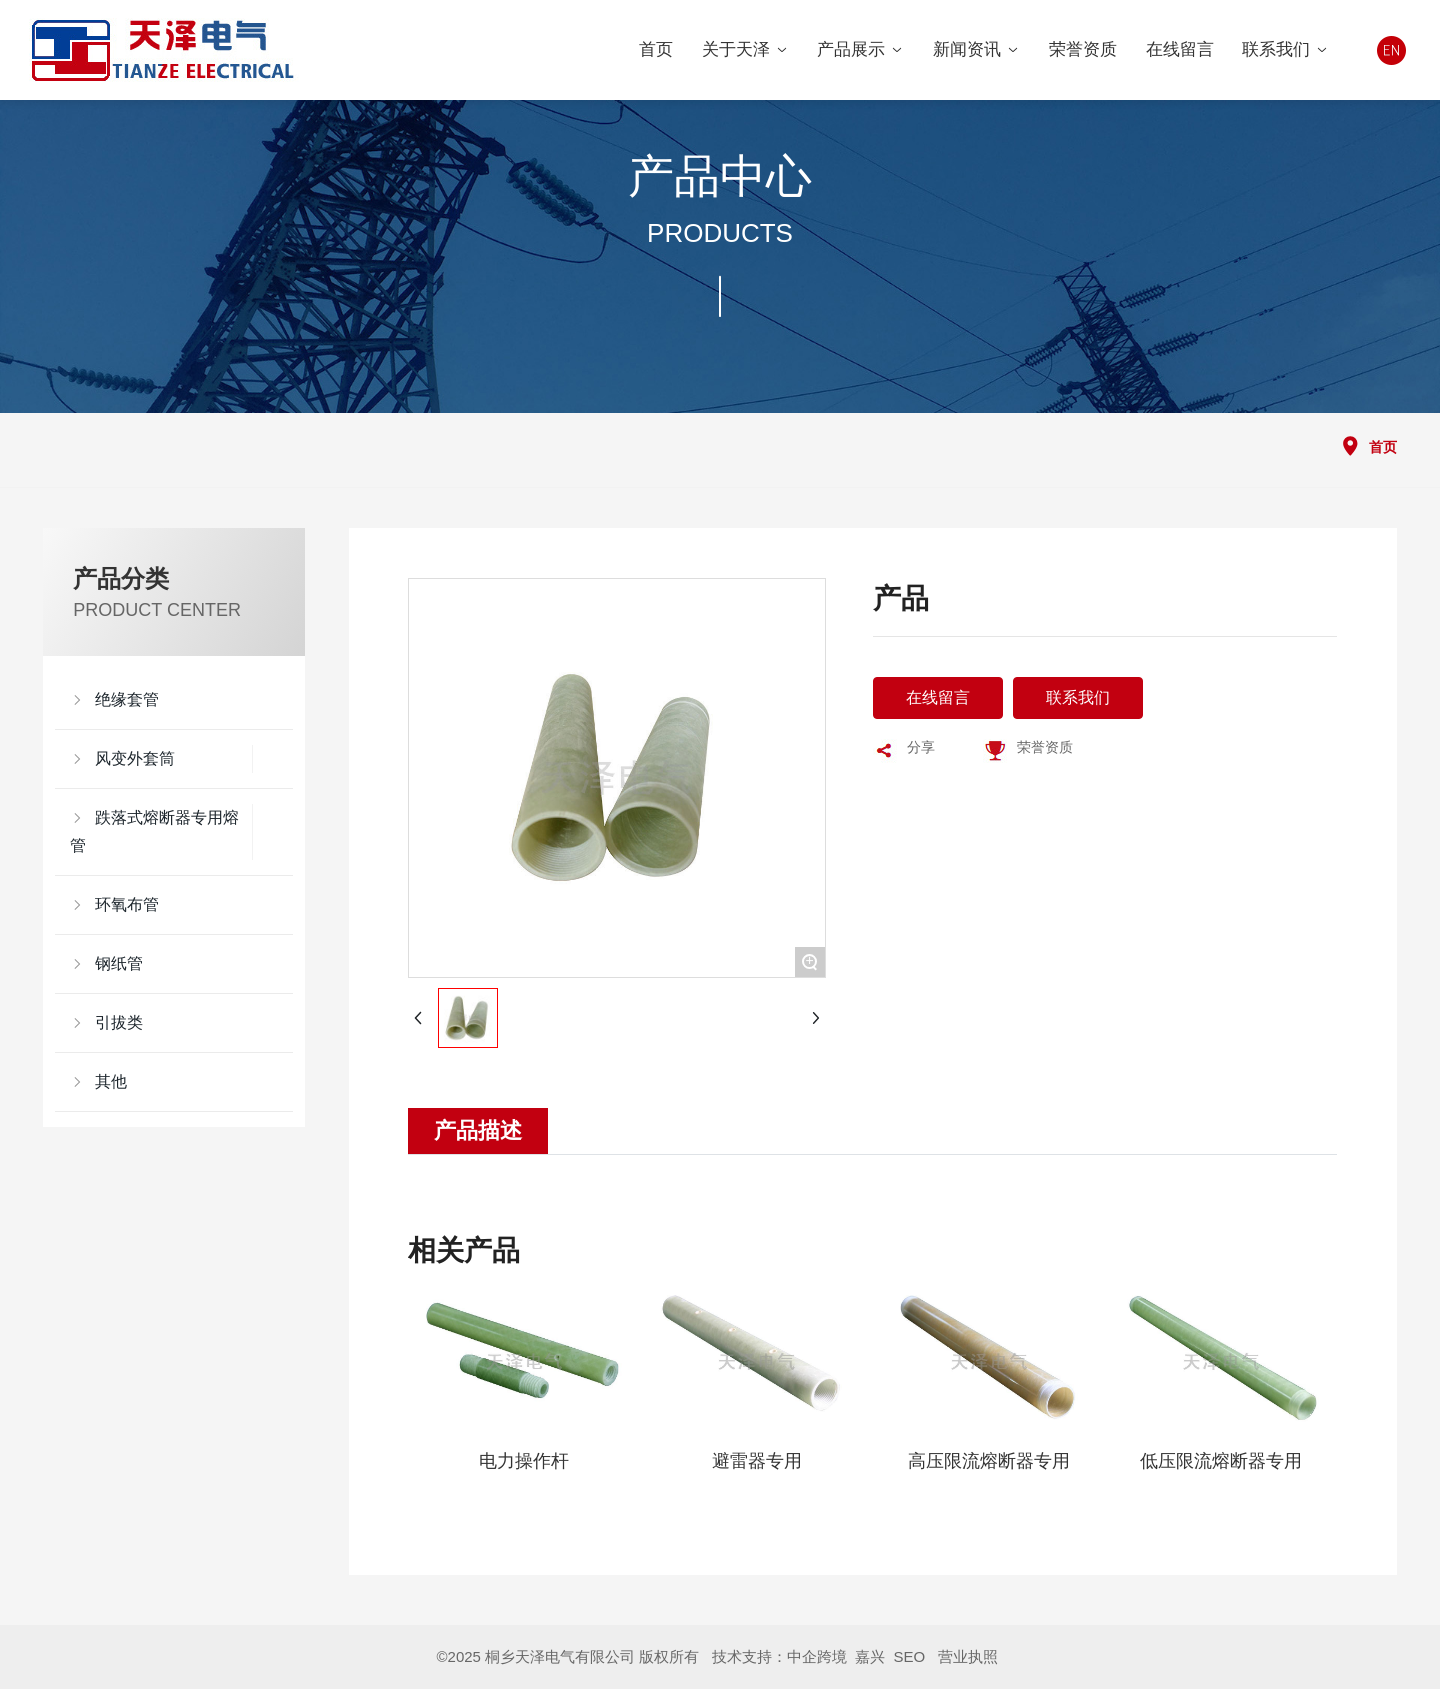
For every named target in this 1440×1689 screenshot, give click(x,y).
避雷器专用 (757, 1461)
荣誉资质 (1045, 747)
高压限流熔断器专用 (989, 1461)
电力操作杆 (524, 1461)
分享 (921, 747)
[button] (431, 1421)
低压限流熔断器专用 (1221, 1461)
